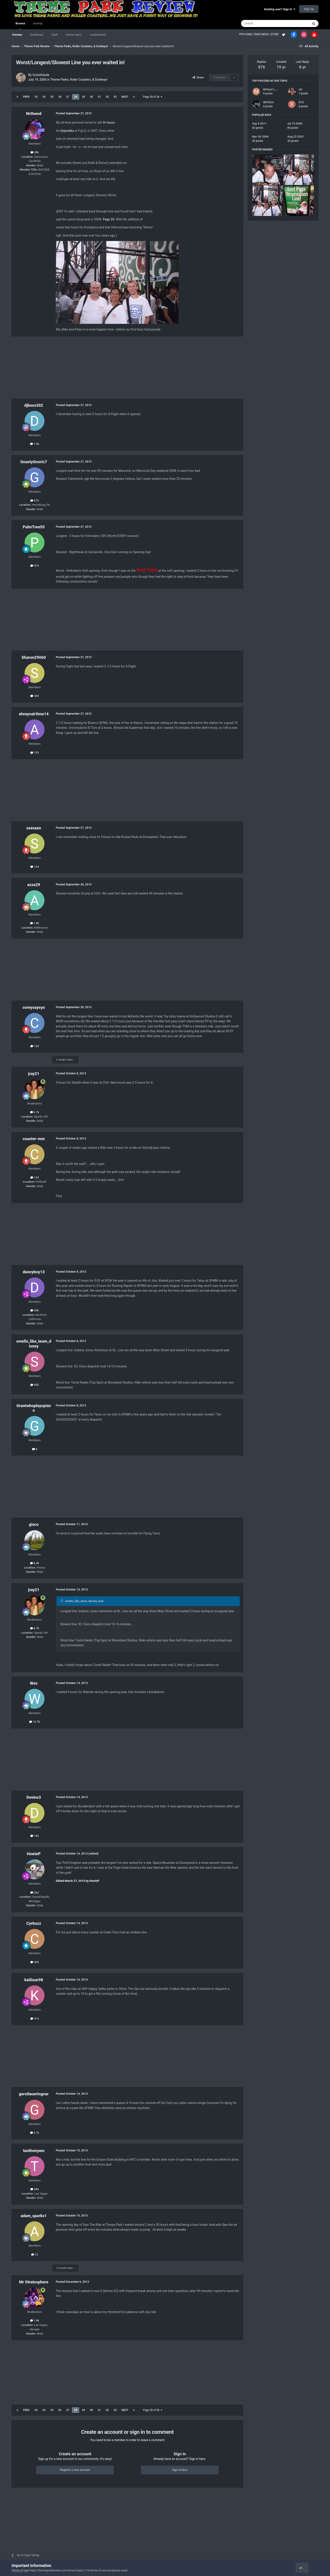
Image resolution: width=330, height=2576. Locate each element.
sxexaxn (33, 828)
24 (44, 96)
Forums (17, 34)
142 (34, 1835)
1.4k (34, 443)
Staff (54, 34)
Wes (33, 1683)
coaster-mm (34, 1138)
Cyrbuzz (33, 1923)
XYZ (301, 102)
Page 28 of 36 (152, 96)
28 (75, 96)
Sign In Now (179, 2469)
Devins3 (34, 1797)
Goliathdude (41, 75)
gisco (34, 1524)
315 (34, 2018)
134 (34, 1046)
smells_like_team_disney (33, 1343)
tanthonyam (33, 2150)
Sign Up (309, 9)
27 (67, 96)
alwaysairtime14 (34, 714)
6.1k (34, 2132)
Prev (26, 96)
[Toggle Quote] (62, 1601)
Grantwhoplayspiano (33, 1408)
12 (34, 2254)
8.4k (34, 1563)
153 (34, 752)
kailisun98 (33, 1979)
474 (34, 565)
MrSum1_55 (271, 89)
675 (34, 500)
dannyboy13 (34, 1272)
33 (115, 96)
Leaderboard (98, 34)
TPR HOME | (246, 34)
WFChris (268, 102)
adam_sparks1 (34, 2215)
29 (83, 96)
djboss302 (33, 405)
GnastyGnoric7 (33, 461)
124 (34, 866)
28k (35, 152)
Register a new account (75, 2469)
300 (34, 1310)
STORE (274, 34)
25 (52, 96)
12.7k (34, 1721)
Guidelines (37, 34)
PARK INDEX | (262, 34)
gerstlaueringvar (34, 2094)
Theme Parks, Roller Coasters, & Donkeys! (78, 79)
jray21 (33, 1073)
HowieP (34, 1853)
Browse (20, 25)
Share (198, 77)
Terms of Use (20, 2570)
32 (107, 96)
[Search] (264, 23)
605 (34, 1384)
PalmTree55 (34, 527)
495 (34, 1962)
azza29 (33, 884)
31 (99, 96)
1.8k (34, 923)
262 (34, 1892)
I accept (306, 2568)
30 (91, 96)
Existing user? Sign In (279, 9)
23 (36, 96)
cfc (301, 89)
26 (59, 96)
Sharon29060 (33, 657)
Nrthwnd (33, 113)
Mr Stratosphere (33, 2282)
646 (34, 2189)
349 (34, 696)
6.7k (34, 1112)
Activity (38, 23)
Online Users (74, 34)
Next (125, 96)
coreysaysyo (33, 1007)
